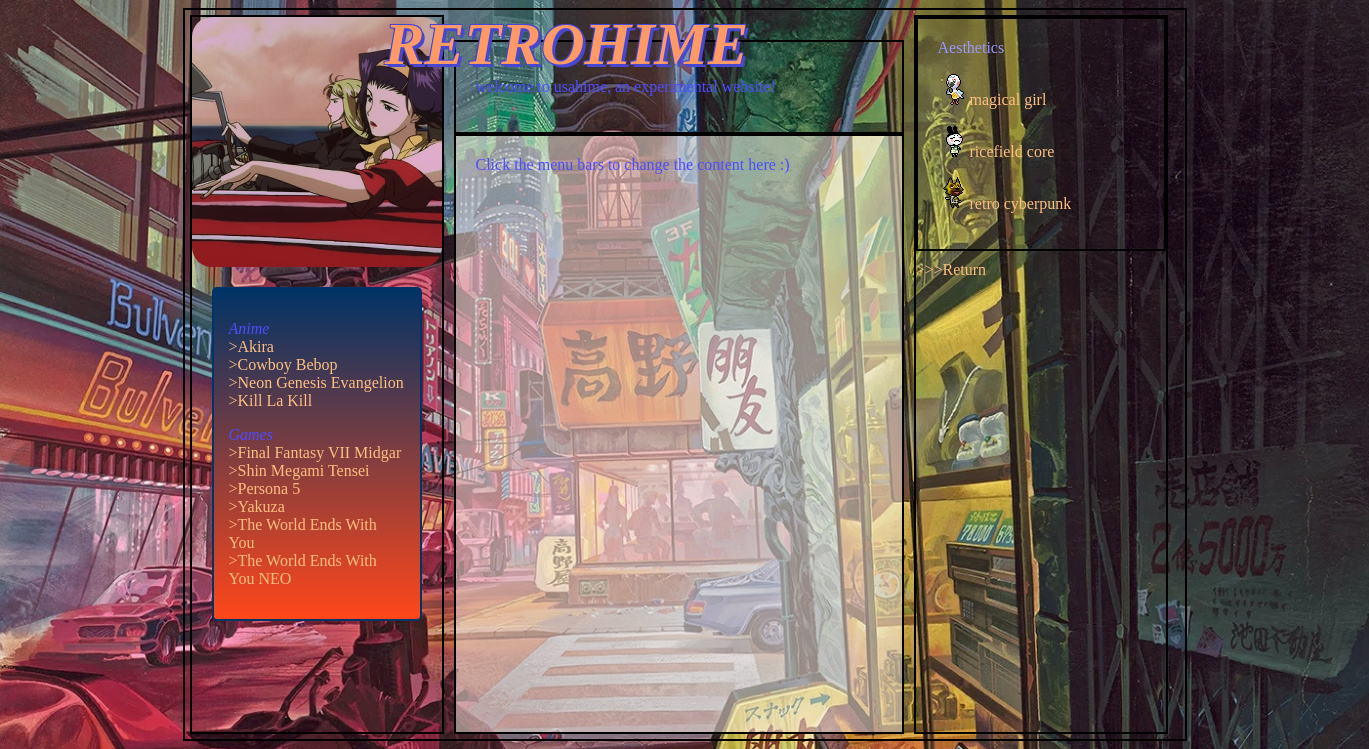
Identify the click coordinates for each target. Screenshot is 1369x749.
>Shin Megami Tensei (299, 470)
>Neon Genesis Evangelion (316, 382)
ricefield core (1012, 151)
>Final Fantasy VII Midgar (315, 452)
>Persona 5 (265, 488)
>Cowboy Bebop (283, 364)
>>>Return (951, 269)
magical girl (1008, 99)
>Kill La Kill (271, 400)
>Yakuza (257, 506)
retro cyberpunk (1021, 203)
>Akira (251, 346)
